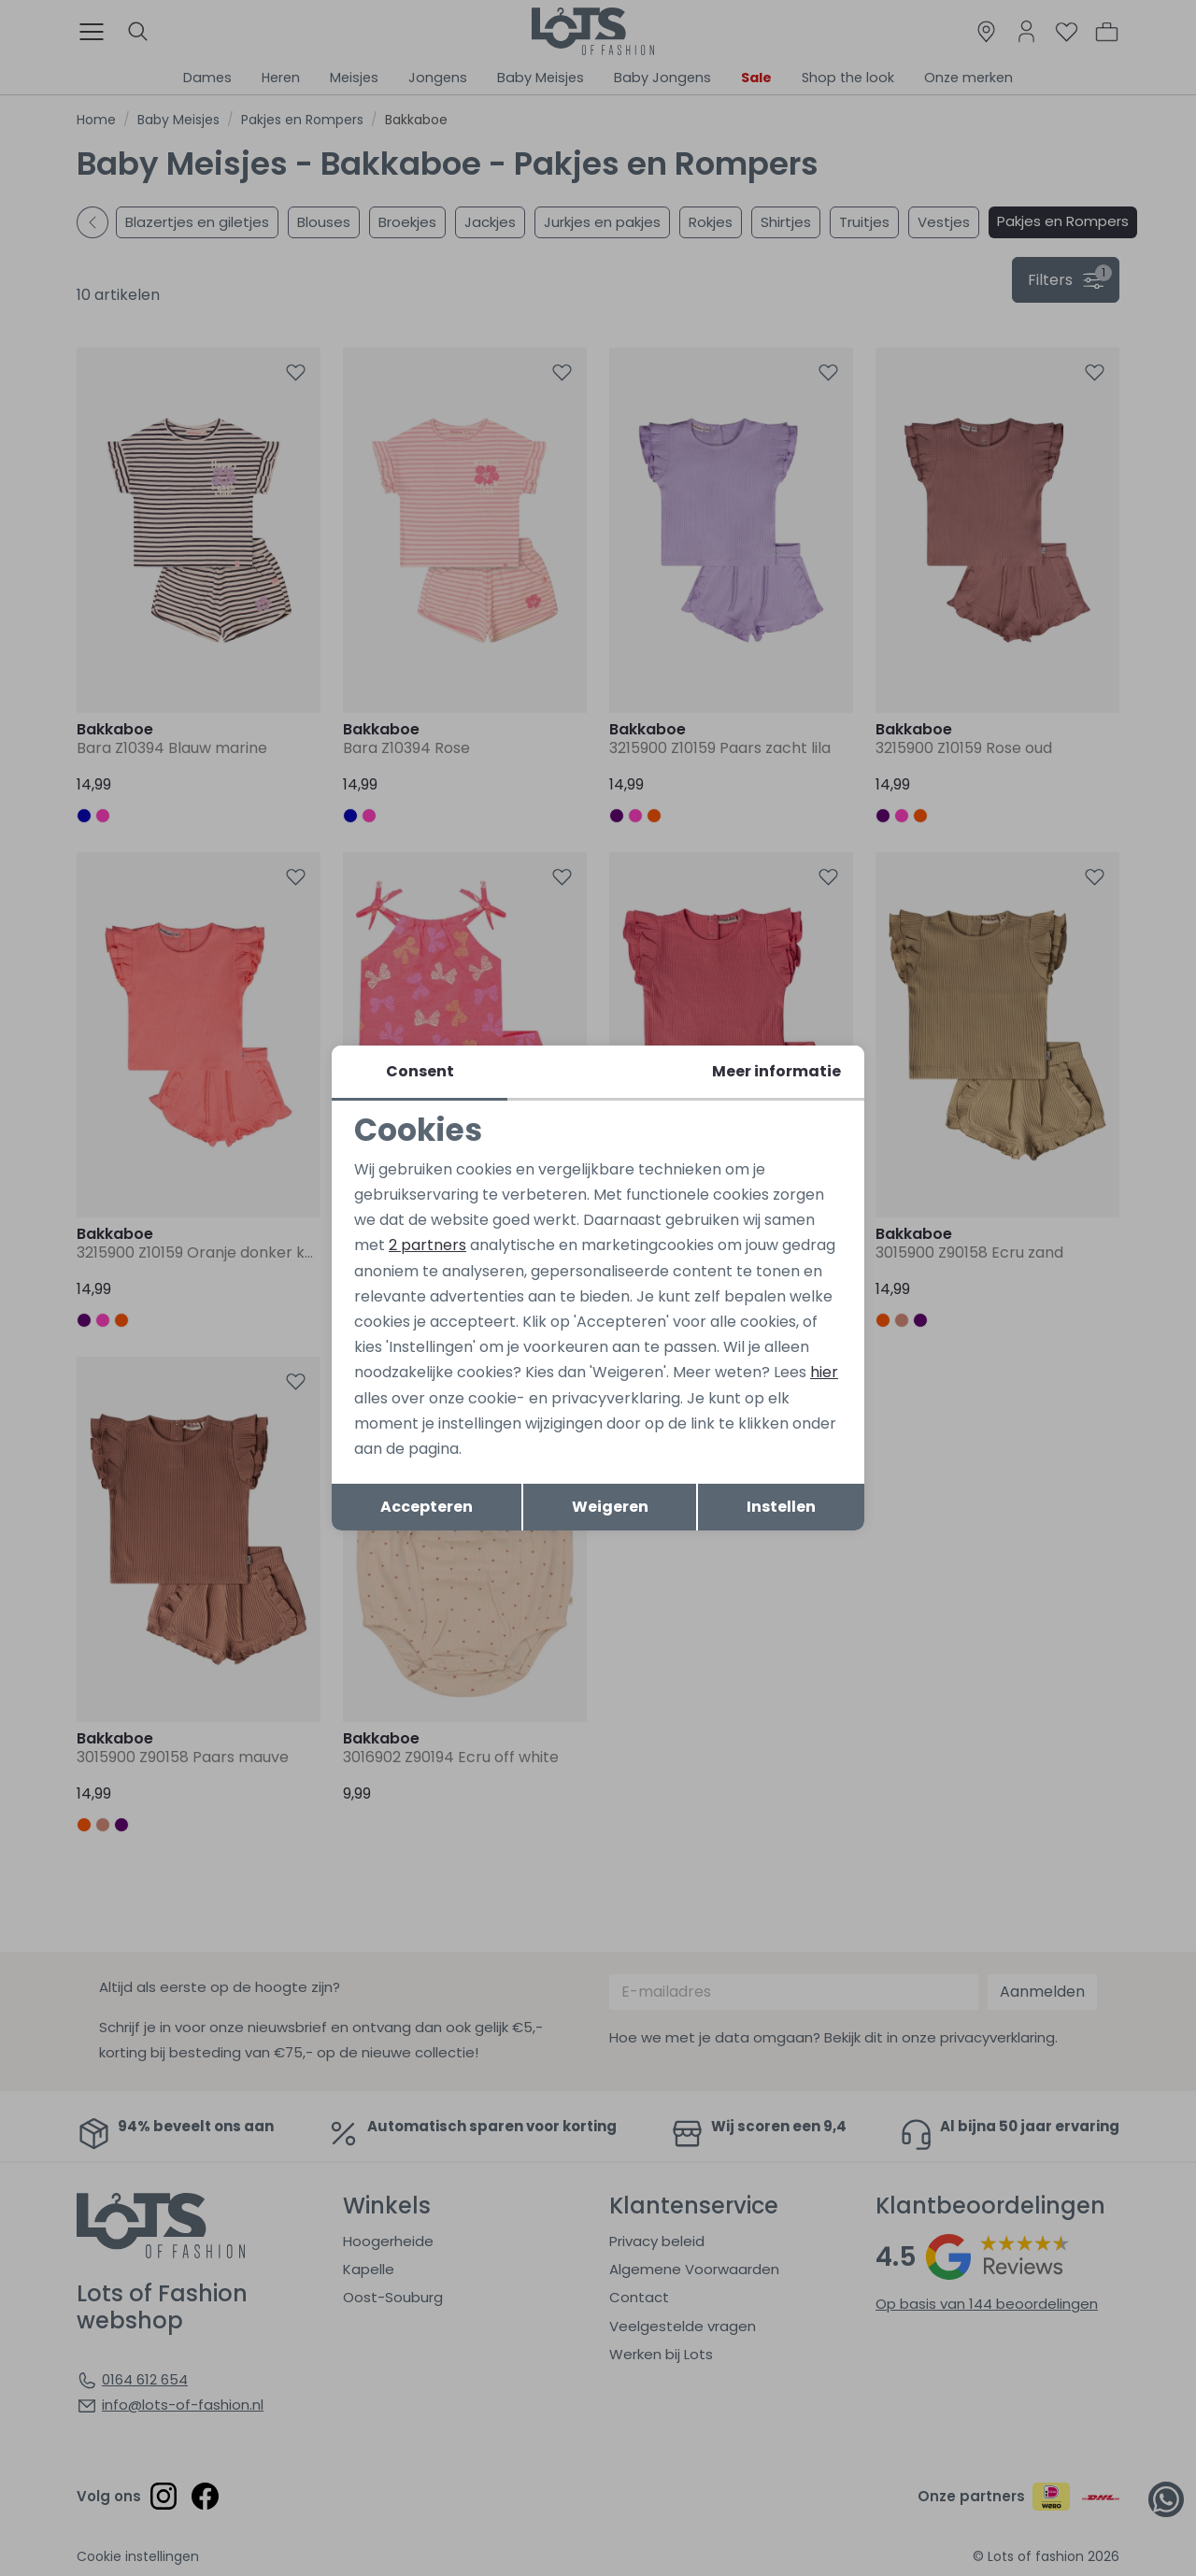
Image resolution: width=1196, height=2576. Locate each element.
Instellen (781, 1506)
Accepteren (426, 1506)
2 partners (427, 1245)
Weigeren (610, 1506)
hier (824, 1372)
